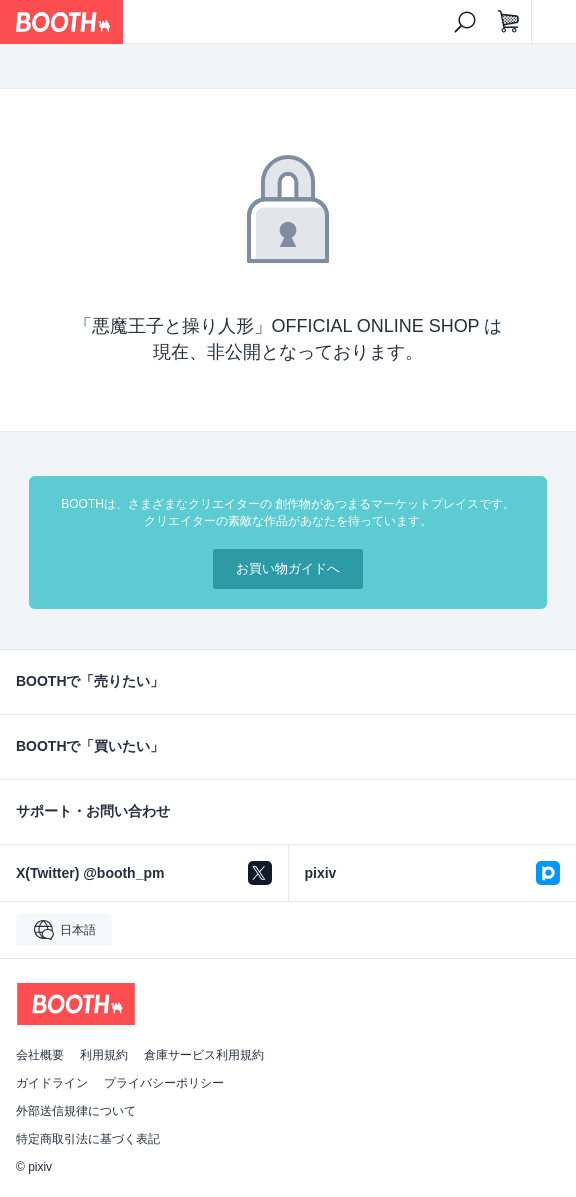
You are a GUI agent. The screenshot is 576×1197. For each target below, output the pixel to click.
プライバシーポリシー (164, 1083)
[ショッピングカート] (509, 22)
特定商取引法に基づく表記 (88, 1139)
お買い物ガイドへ (288, 568)
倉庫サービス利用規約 (204, 1055)
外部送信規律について (76, 1111)
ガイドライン (52, 1083)
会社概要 (40, 1055)
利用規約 (104, 1055)
